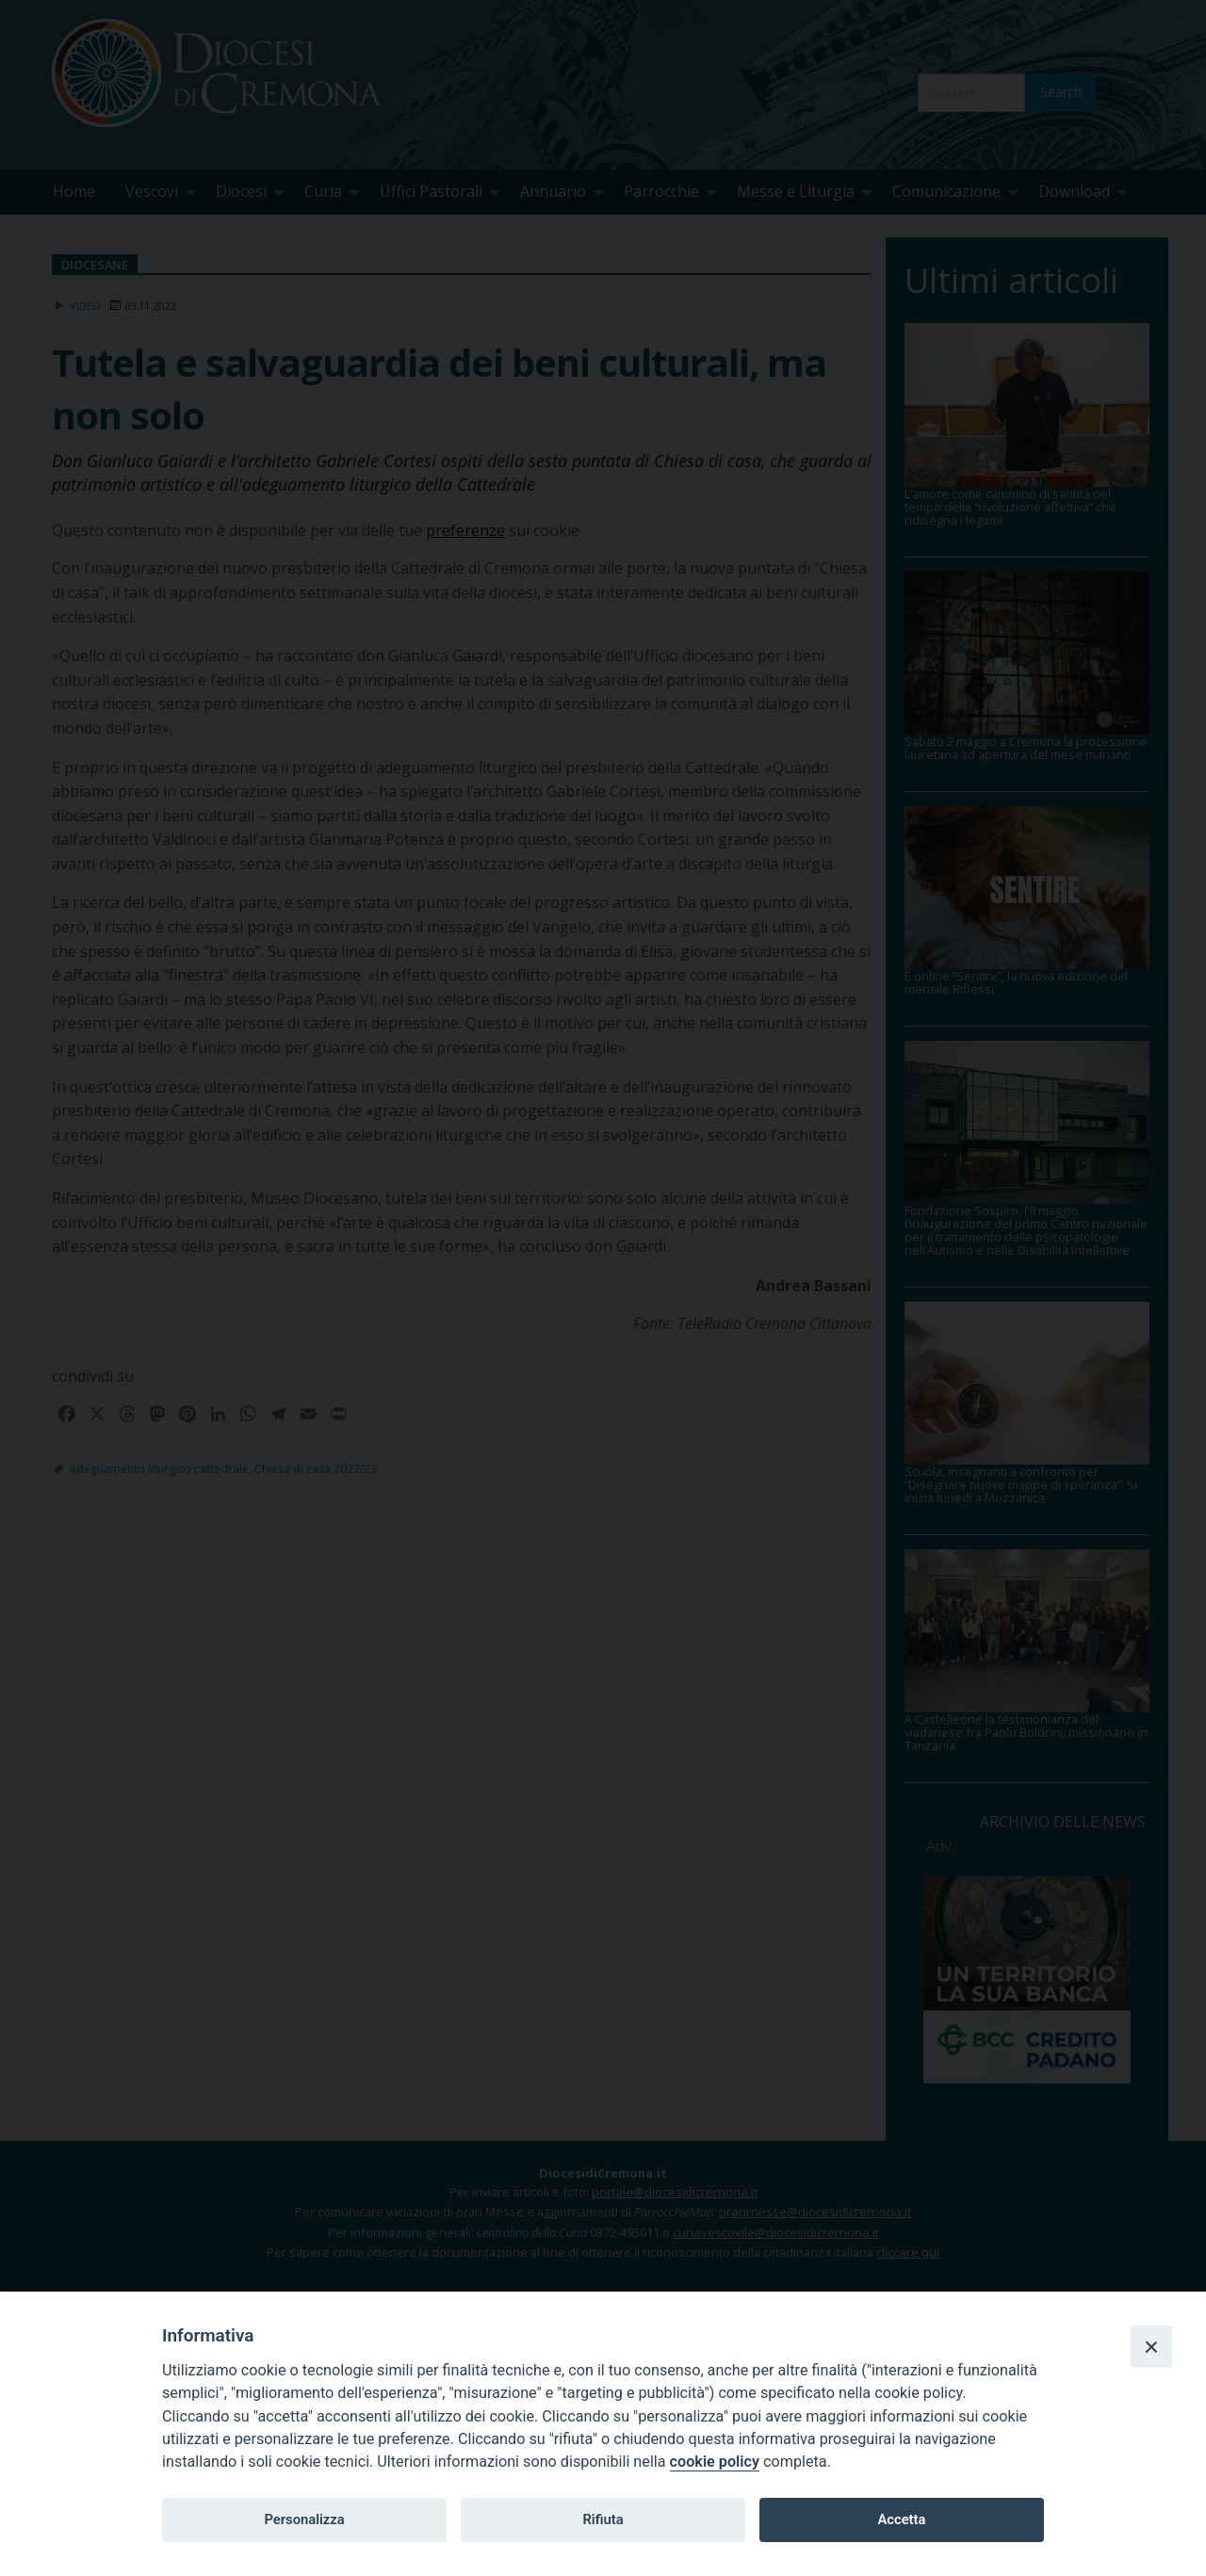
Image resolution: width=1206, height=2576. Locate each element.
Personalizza (304, 2519)
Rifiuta (602, 2519)
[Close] (1151, 2346)
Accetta (901, 2519)
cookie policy (714, 2462)
